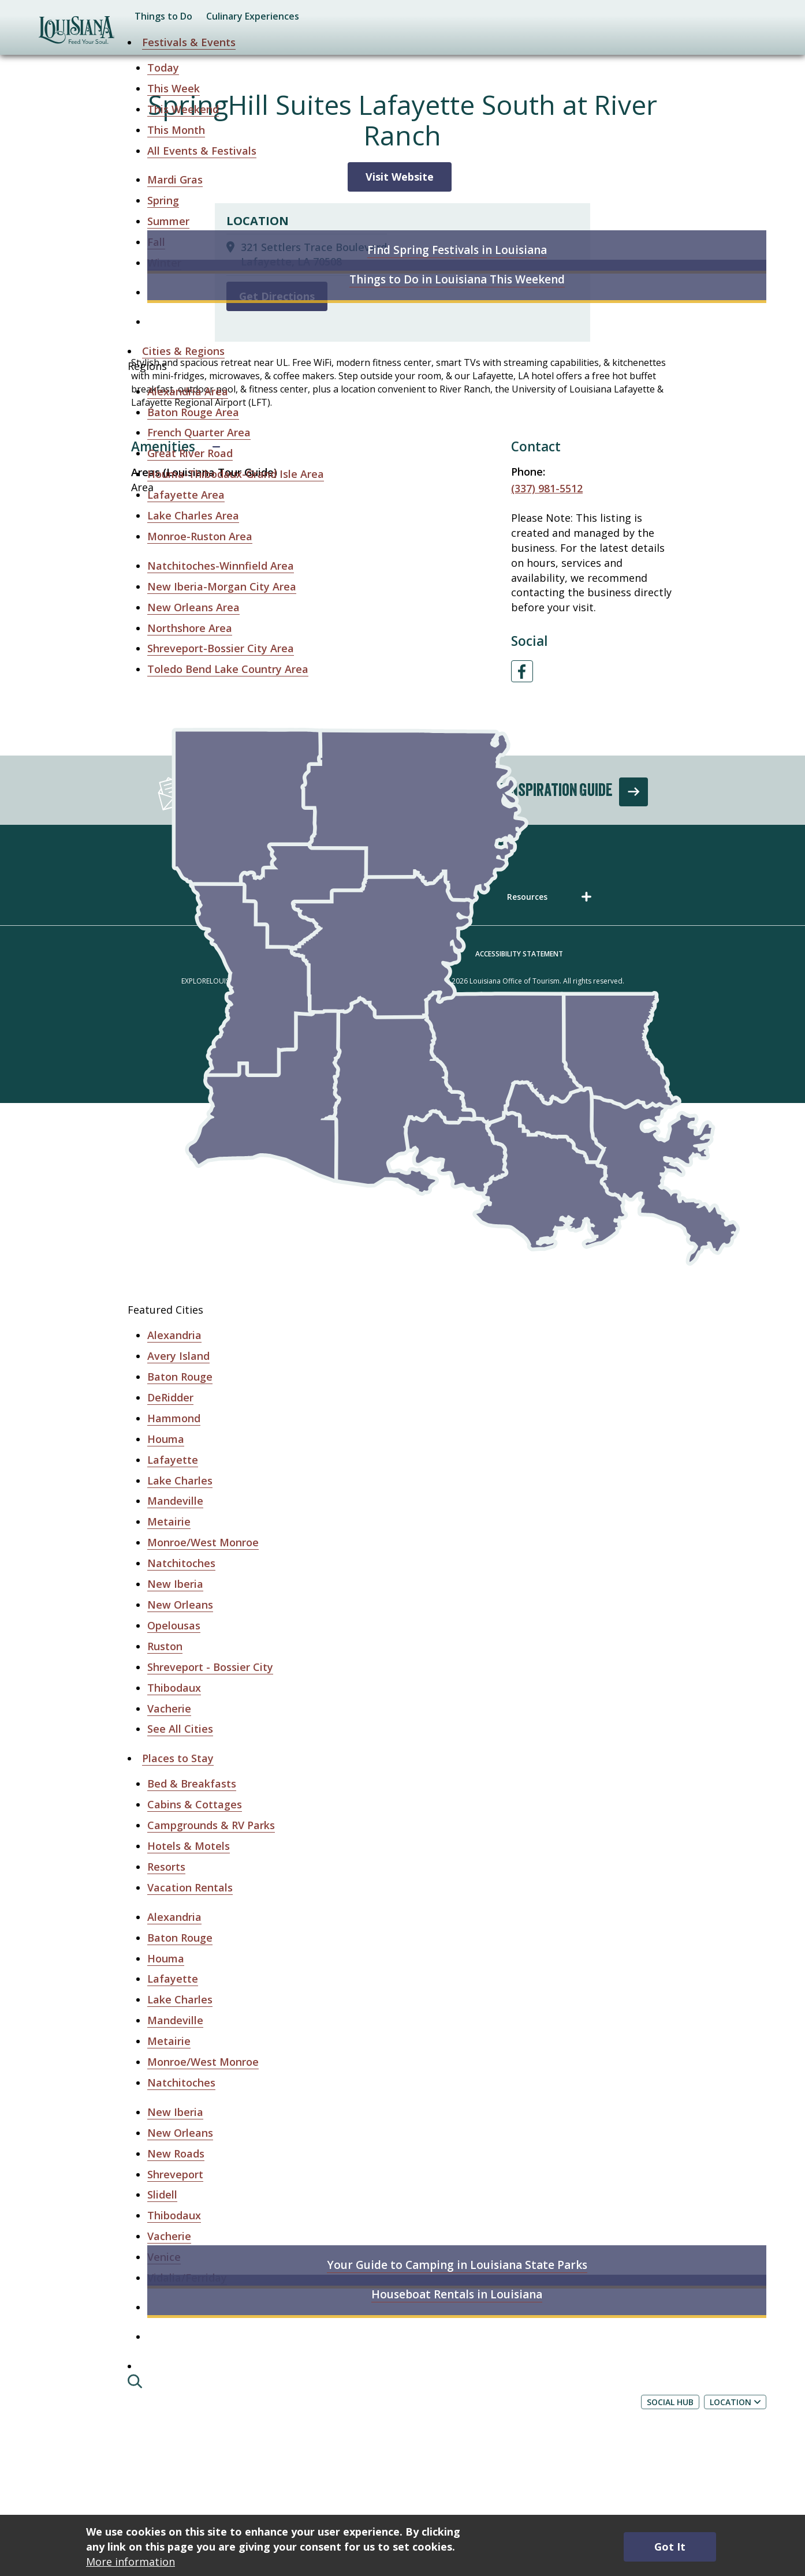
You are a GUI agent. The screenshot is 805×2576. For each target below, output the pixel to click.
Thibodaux (174, 1688)
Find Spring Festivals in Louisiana (457, 249)
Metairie (169, 1521)
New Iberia (175, 1584)
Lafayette (172, 1460)
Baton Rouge (180, 1377)
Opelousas (173, 1625)
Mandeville (175, 1501)
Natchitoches (181, 1563)
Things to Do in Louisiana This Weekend (457, 279)
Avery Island (178, 1356)
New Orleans (180, 1605)
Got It (669, 2546)
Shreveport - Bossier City (210, 1667)
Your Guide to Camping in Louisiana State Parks (457, 2264)
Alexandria (174, 1335)
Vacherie (169, 1708)
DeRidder (170, 1397)
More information (130, 2561)
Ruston (164, 1646)
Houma (165, 1439)
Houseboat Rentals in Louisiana (456, 2294)
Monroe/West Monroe (203, 1542)
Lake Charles (180, 1480)
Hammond (173, 1418)
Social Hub (670, 2401)
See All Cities (180, 1729)
